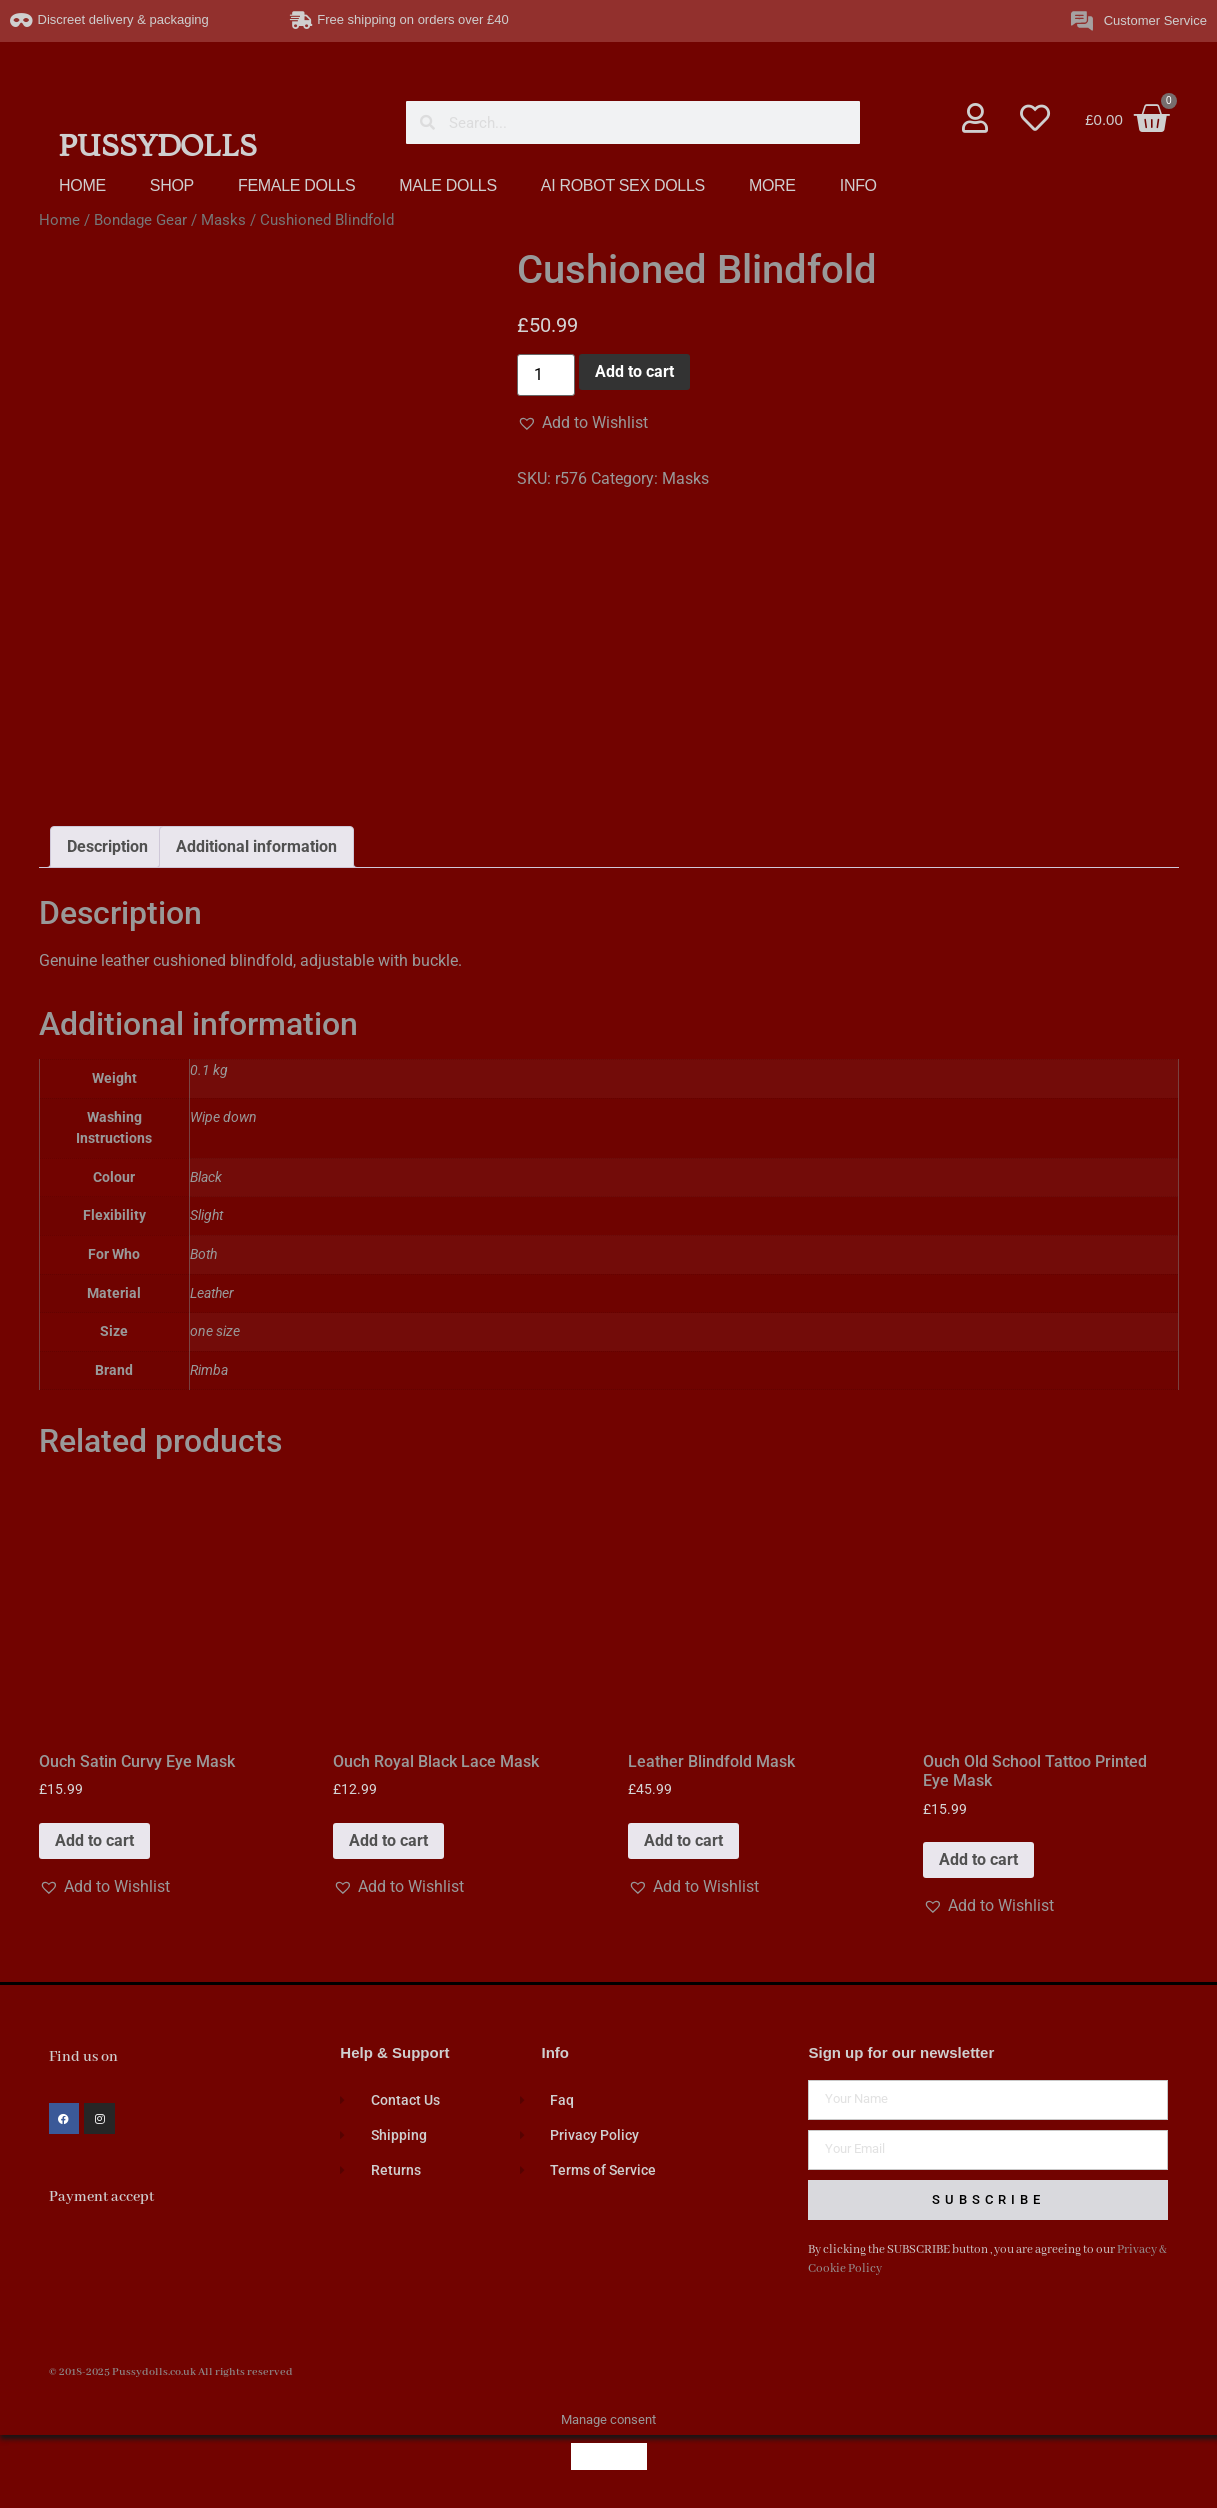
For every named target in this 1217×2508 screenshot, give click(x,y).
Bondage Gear (140, 220)
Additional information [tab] (256, 846)
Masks (223, 220)
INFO (858, 185)
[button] (582, 423)
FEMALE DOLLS (296, 185)
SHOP (172, 185)
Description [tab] (107, 846)
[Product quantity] (546, 375)
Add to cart (634, 371)
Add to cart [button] (94, 1840)
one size (215, 1331)
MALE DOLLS (447, 185)
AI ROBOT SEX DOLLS (623, 185)
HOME (82, 185)
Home (59, 220)
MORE (772, 185)
